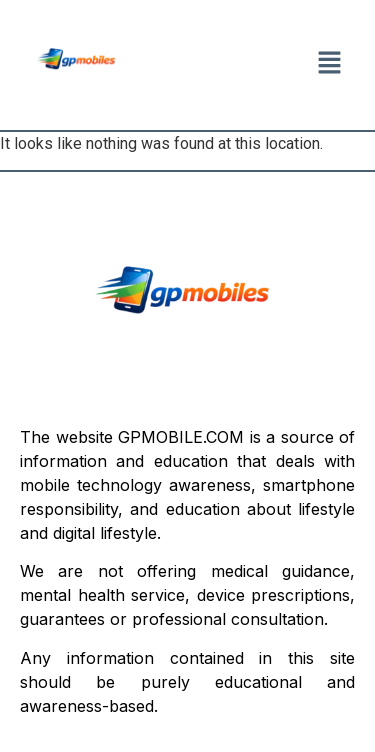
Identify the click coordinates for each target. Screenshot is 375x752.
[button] (330, 65)
